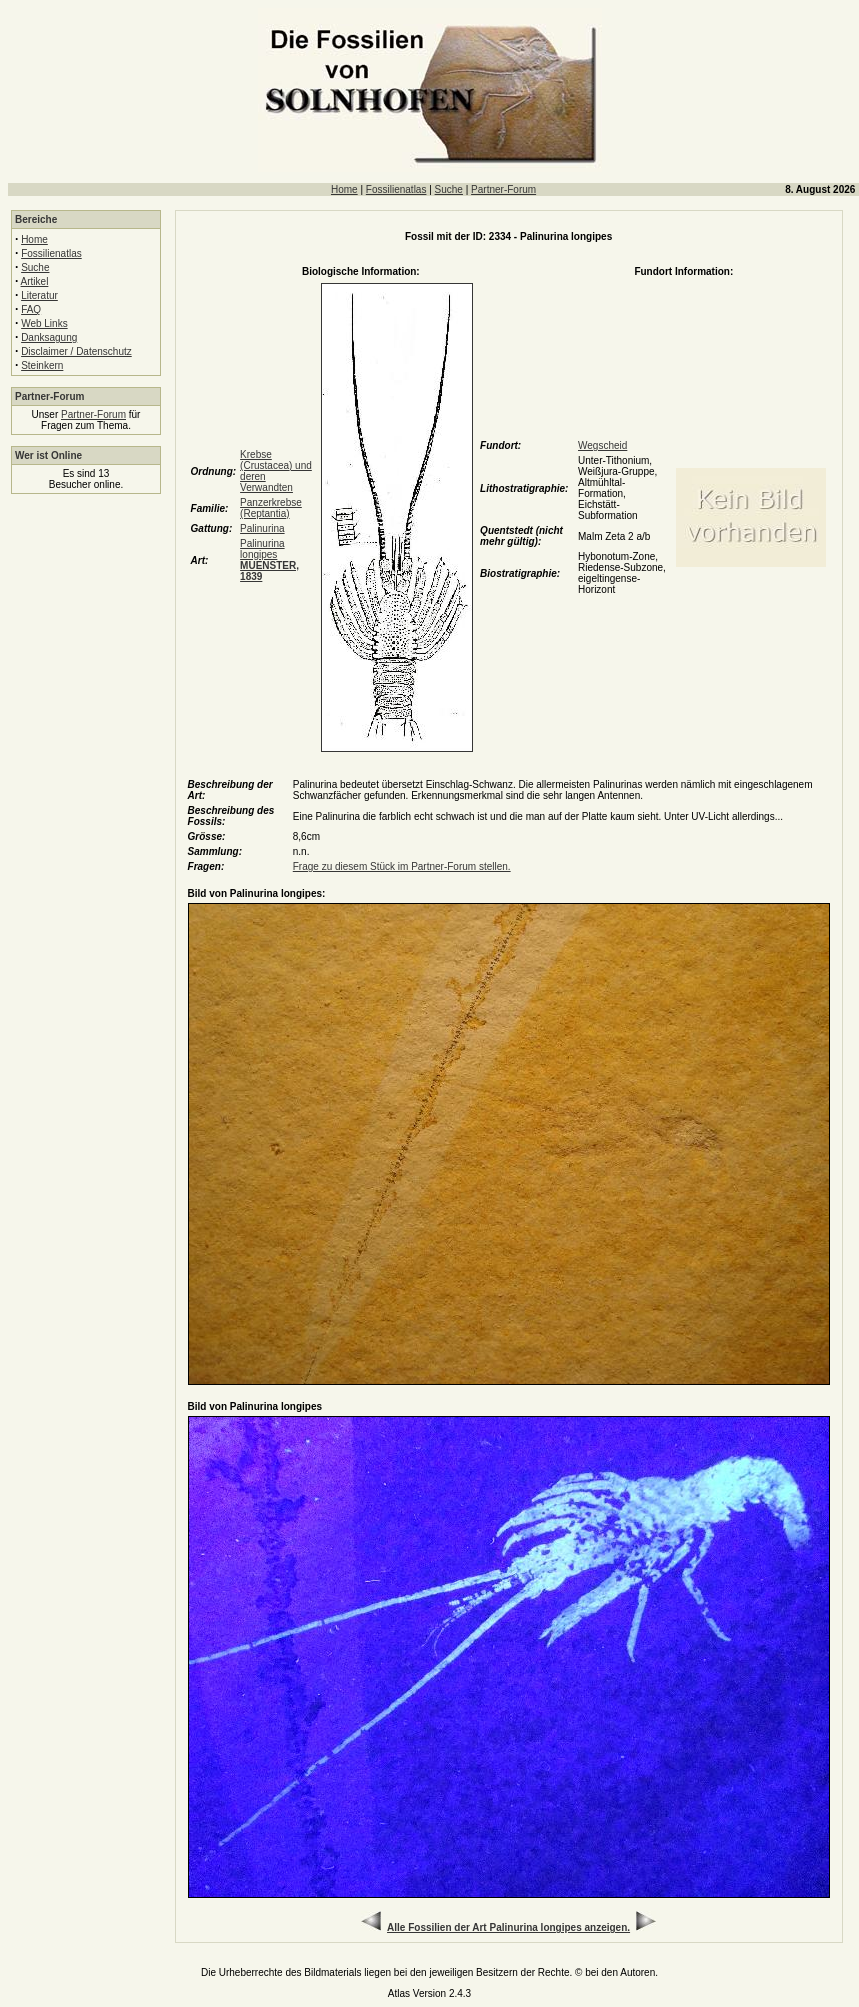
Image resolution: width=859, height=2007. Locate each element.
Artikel (35, 281)
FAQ (31, 309)
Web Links (44, 323)
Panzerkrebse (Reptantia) (271, 508)
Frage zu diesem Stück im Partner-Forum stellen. (402, 866)
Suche (449, 189)
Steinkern (42, 365)
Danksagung (49, 337)
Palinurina (262, 528)
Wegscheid (602, 445)
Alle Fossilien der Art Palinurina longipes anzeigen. (508, 1927)
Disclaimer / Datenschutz (76, 351)
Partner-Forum (503, 189)
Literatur (39, 295)
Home (344, 189)
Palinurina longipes (269, 560)
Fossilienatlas (396, 189)
